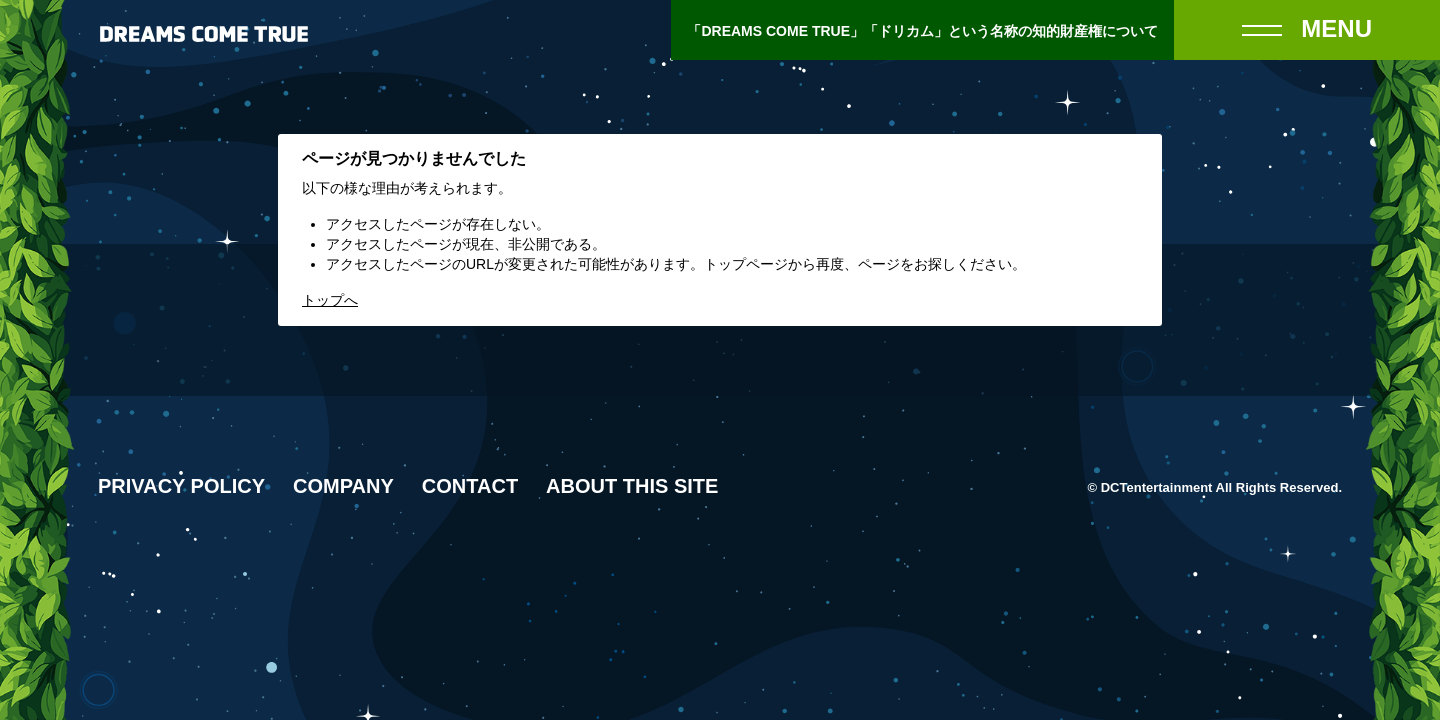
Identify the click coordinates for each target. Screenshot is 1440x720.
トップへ (330, 300)
